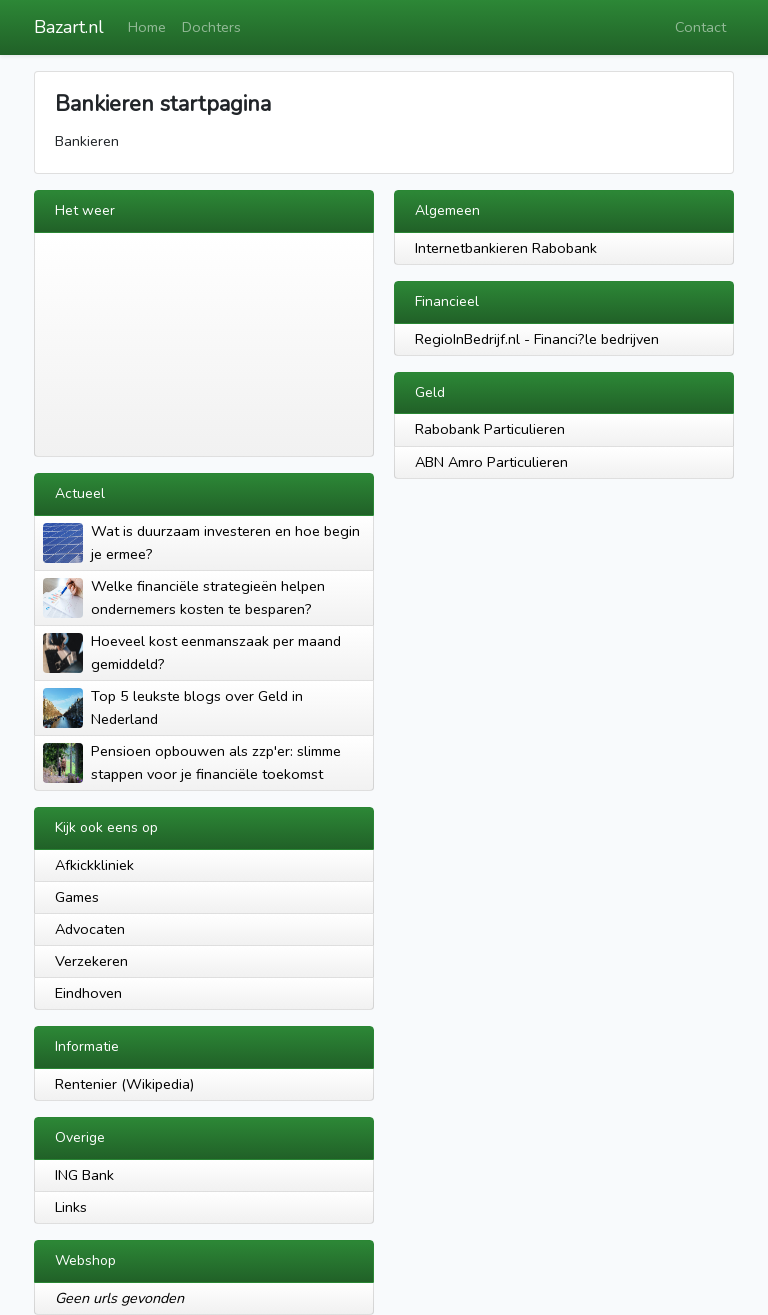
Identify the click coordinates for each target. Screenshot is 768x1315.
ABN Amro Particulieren (491, 462)
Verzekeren (91, 961)
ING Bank (84, 1175)
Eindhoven (88, 993)
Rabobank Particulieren (490, 429)
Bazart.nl (69, 27)
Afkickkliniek (94, 865)
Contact (700, 27)
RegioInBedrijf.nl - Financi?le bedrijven (537, 339)
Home (147, 27)
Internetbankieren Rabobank (506, 248)
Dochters (211, 27)
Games (77, 897)
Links (71, 1207)
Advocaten (90, 929)
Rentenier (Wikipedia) (124, 1084)
